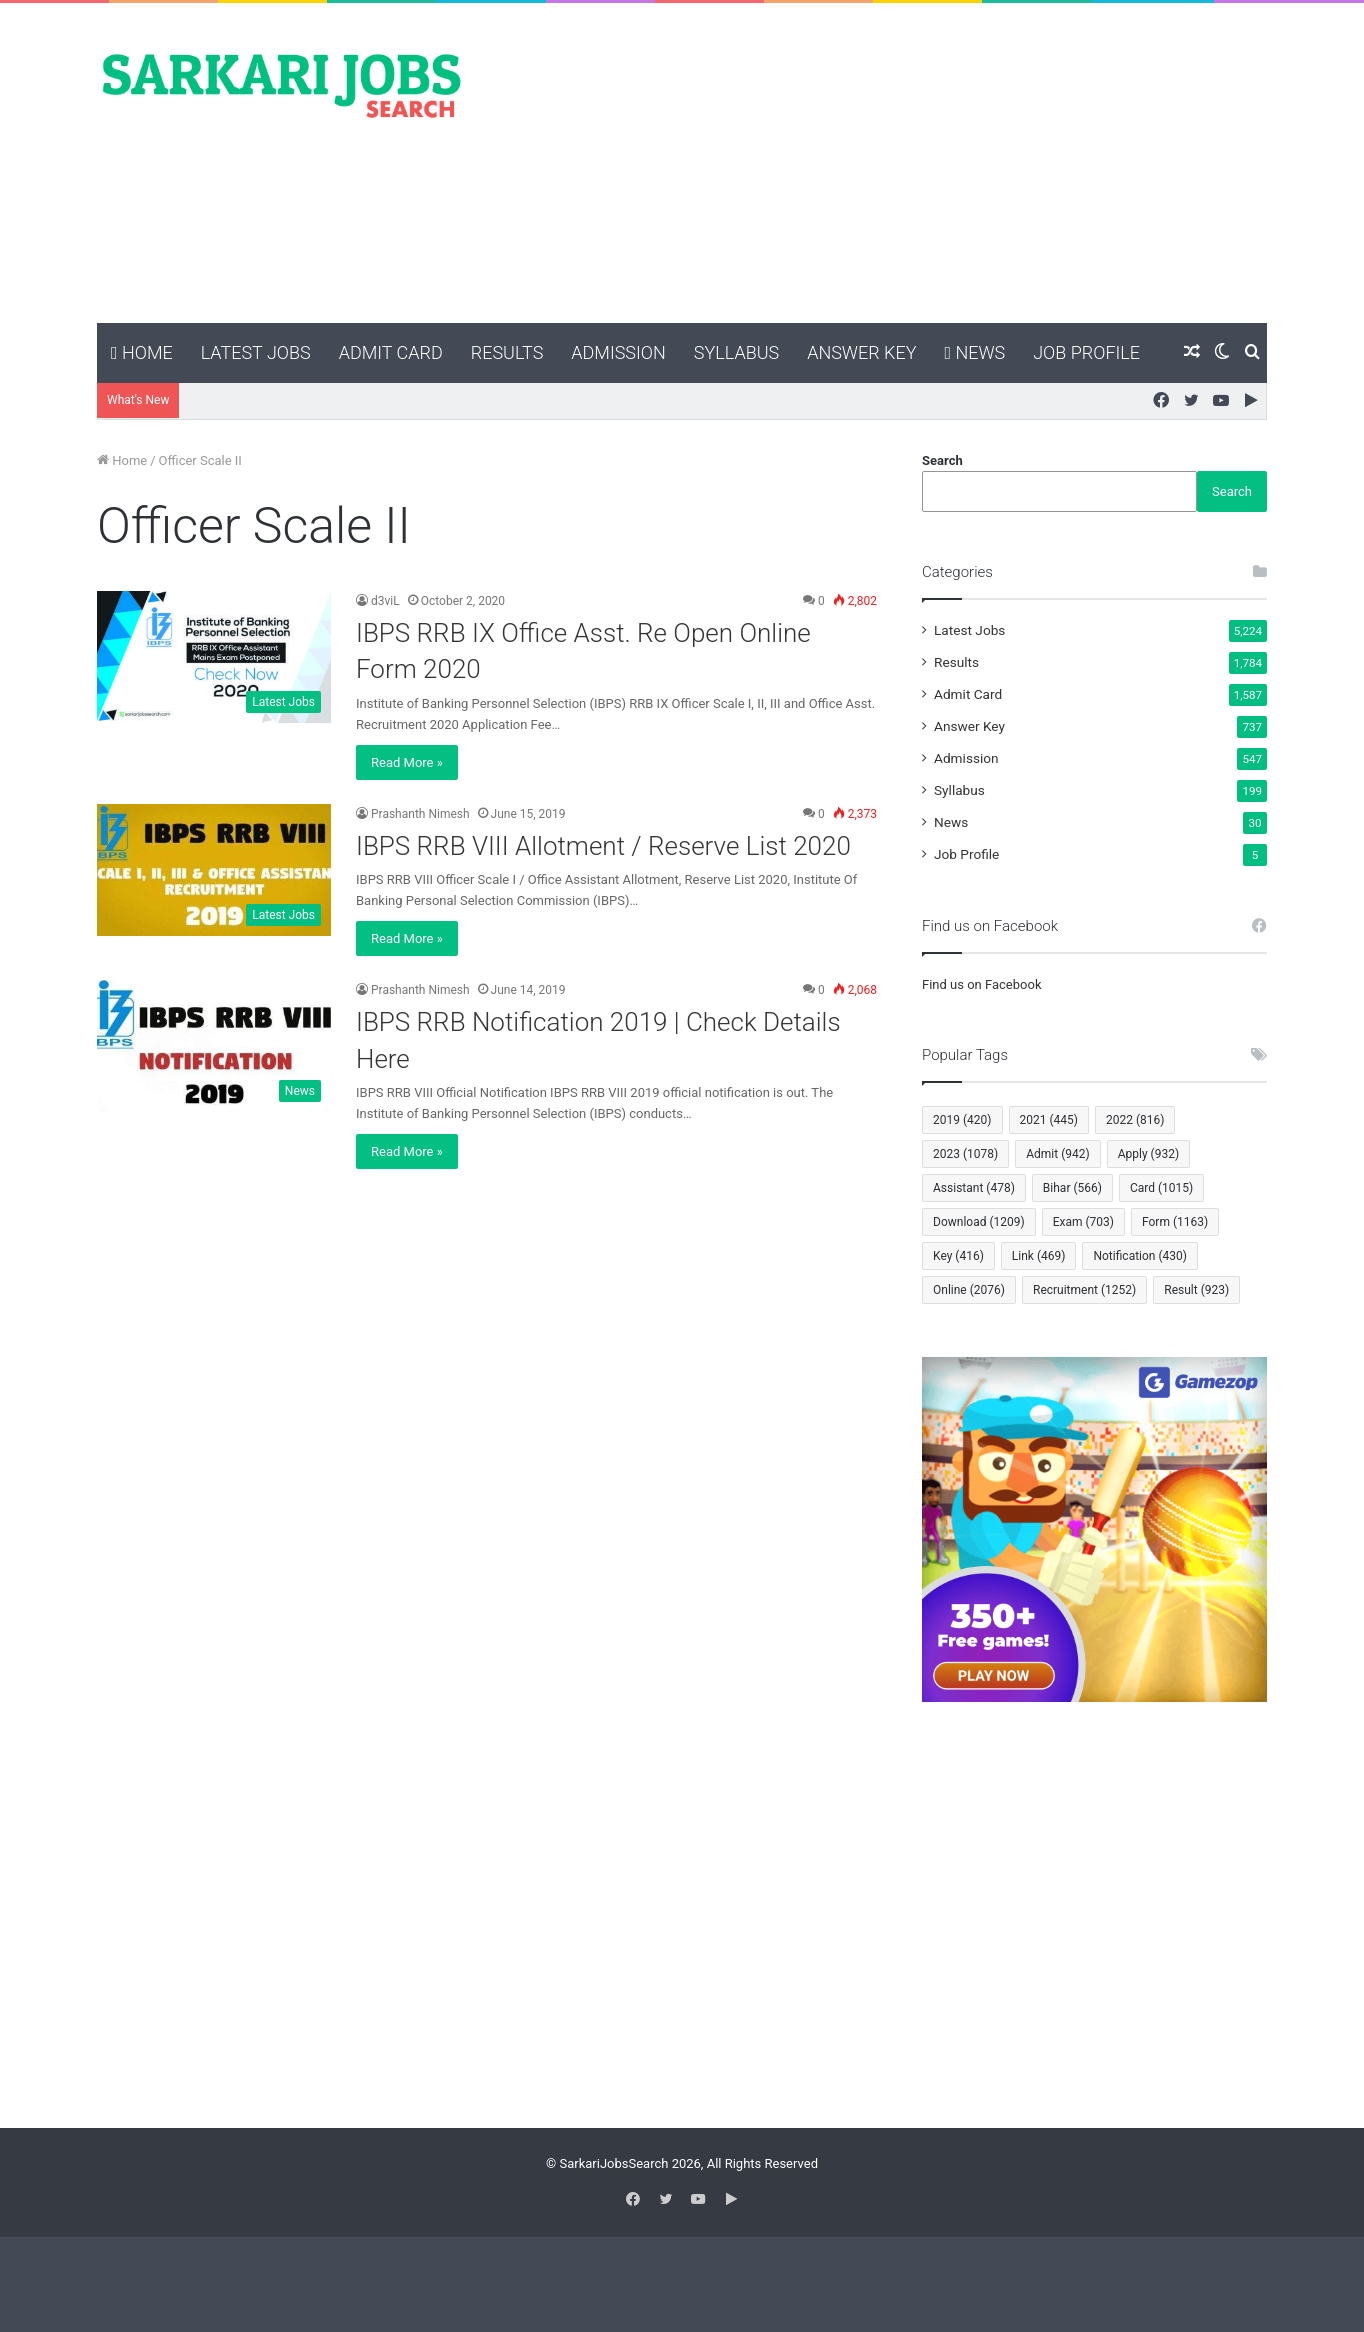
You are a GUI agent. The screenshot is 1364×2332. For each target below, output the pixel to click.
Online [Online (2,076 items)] (969, 1290)
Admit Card (391, 352)
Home (142, 352)
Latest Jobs (256, 352)
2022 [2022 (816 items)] (1135, 1120)
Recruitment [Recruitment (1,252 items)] (1084, 1290)
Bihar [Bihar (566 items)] (1072, 1188)
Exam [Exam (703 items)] (1083, 1222)
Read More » (407, 762)
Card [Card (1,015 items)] (1161, 1188)
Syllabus (736, 352)
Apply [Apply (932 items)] (1148, 1154)
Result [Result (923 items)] (1196, 1290)
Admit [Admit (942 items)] (1057, 1154)
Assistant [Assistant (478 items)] (974, 1188)
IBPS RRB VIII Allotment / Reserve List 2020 (603, 846)
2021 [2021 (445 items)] (1049, 1120)
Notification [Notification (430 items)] (1140, 1256)
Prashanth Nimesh (420, 814)
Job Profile (1086, 352)
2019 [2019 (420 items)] (962, 1120)
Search (942, 460)
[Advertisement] (882, 163)
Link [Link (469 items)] (1039, 1256)
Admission (618, 352)
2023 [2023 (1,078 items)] (965, 1154)
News (974, 352)
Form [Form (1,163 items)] (1175, 1222)
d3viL (385, 601)
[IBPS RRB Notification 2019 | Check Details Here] (214, 1046)
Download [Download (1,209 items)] (979, 1222)
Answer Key (861, 352)
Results (507, 352)
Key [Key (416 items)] (958, 1256)
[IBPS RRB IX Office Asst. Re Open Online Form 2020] (214, 657)
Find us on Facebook (981, 984)
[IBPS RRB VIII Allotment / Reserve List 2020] (214, 870)
